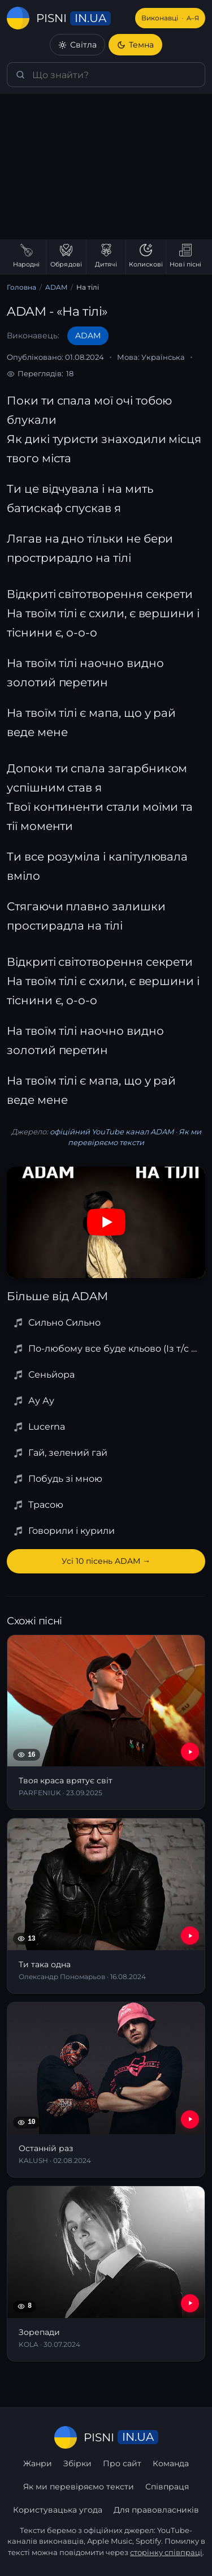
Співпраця (167, 2487)
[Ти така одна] (106, 1905)
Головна (21, 287)
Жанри (37, 2463)
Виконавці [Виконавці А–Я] (170, 18)
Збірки (77, 2463)
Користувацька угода (57, 2510)
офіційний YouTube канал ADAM (112, 1131)
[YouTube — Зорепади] (190, 2303)
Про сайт (122, 2463)
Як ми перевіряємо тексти (78, 2487)
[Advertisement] (106, 167)
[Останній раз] (106, 2089)
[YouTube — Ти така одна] (190, 1935)
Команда (171, 2463)
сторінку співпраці (166, 2552)
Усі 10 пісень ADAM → (106, 1561)
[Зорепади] (106, 2273)
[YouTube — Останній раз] (190, 2119)
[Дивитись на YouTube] (106, 1222)
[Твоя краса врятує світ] (106, 1722)
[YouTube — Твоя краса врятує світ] (190, 1752)
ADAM (56, 287)
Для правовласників (156, 2510)
